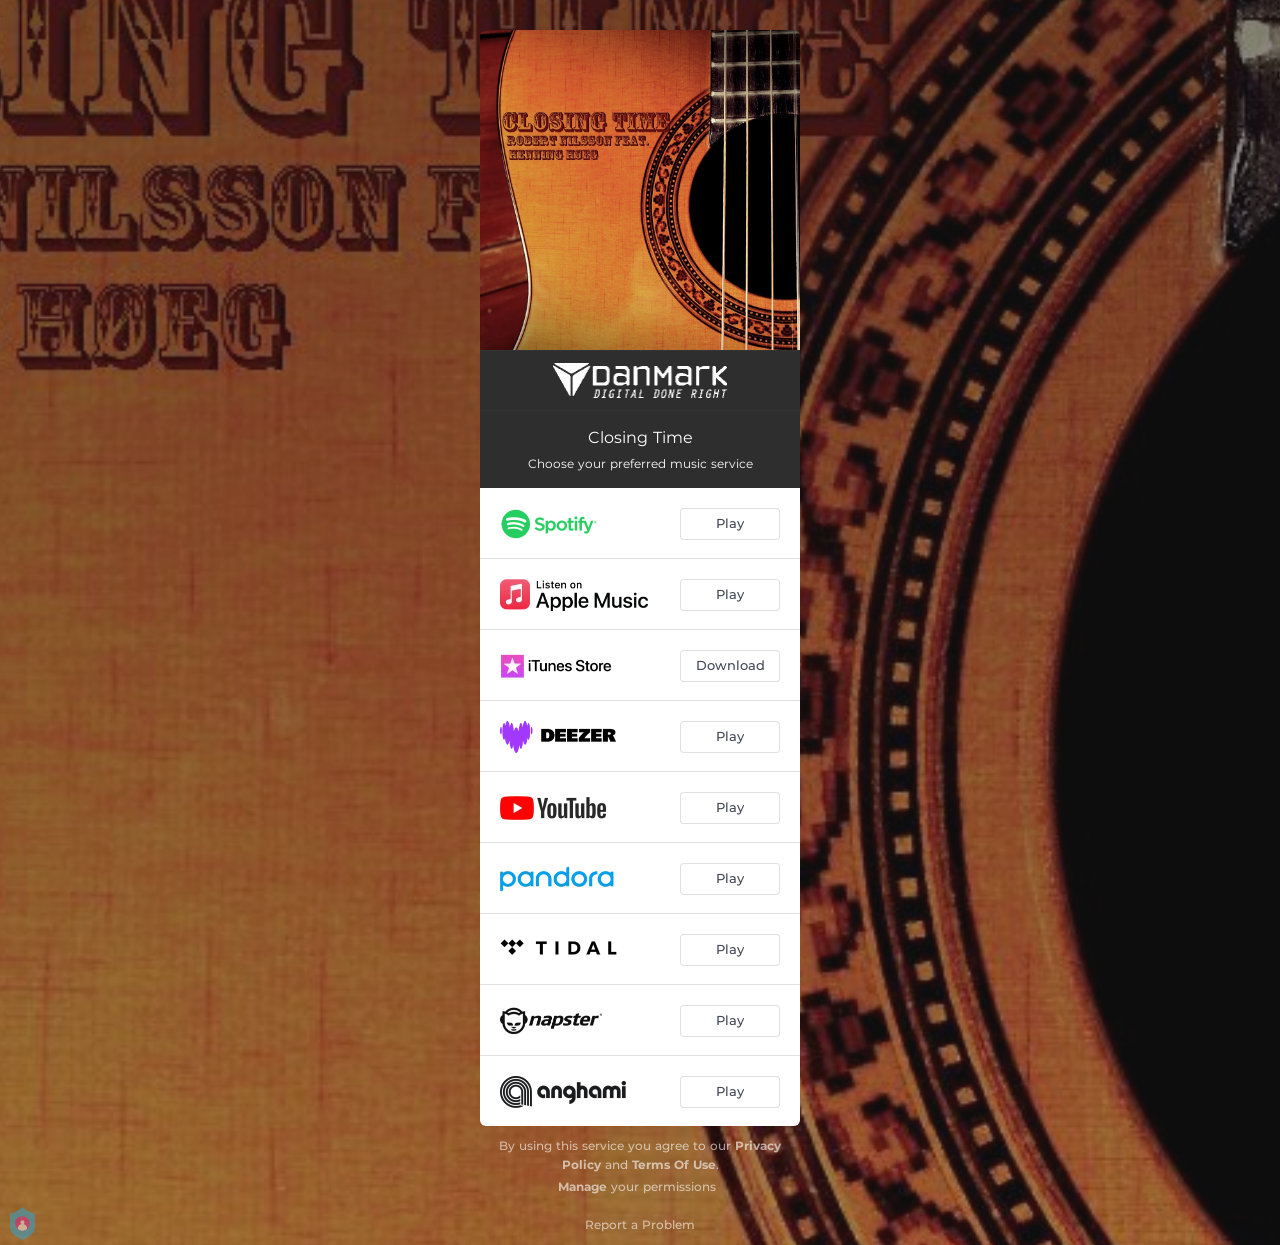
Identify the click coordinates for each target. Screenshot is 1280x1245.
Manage (582, 1186)
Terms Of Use (674, 1164)
